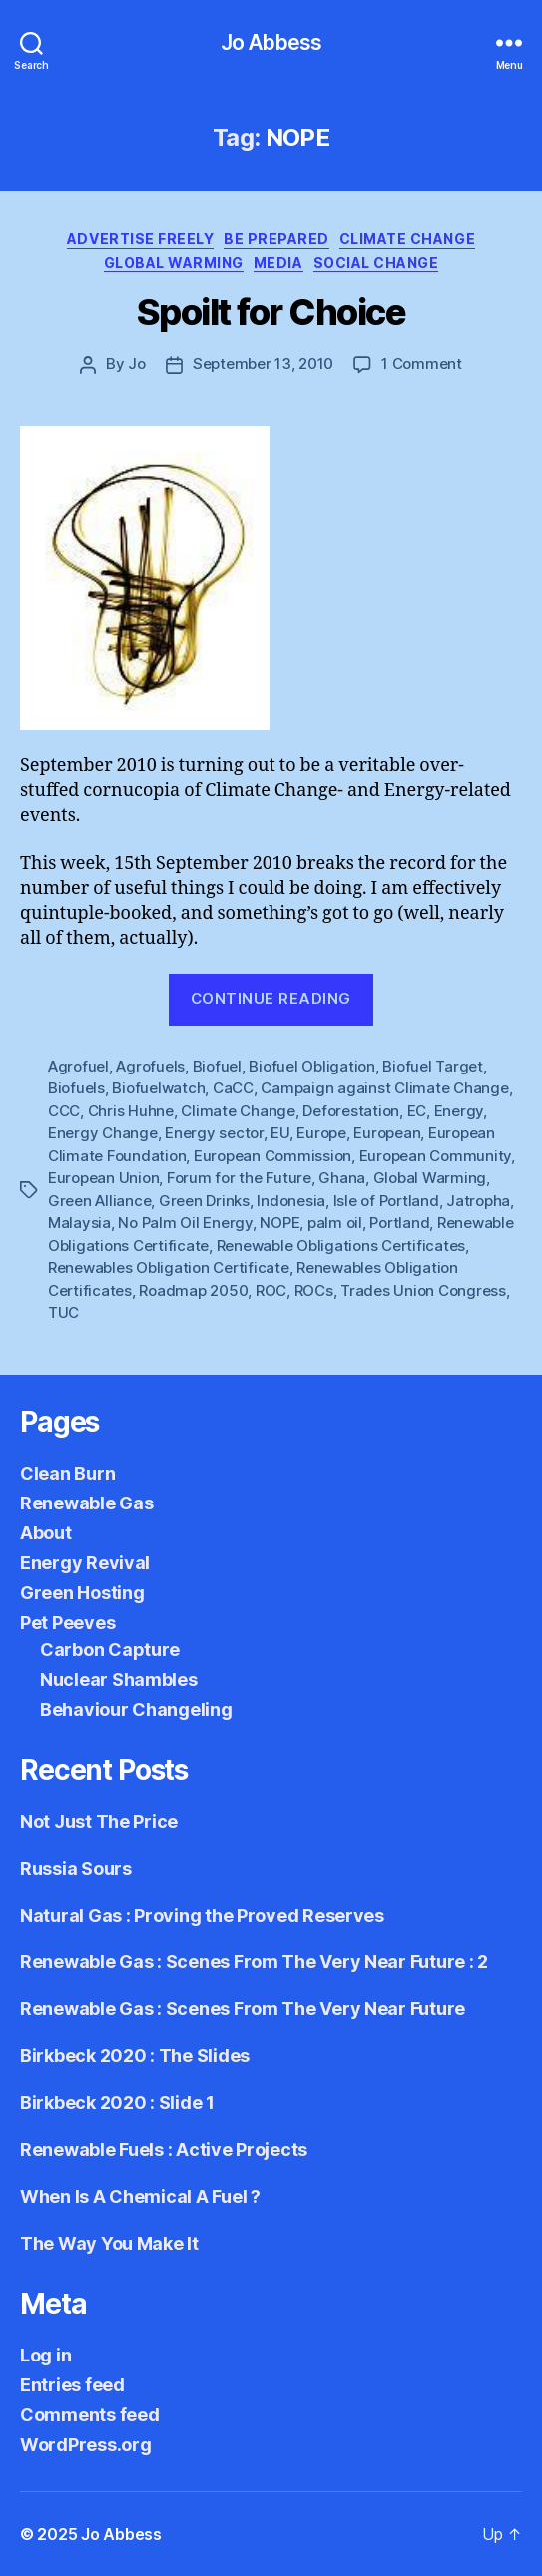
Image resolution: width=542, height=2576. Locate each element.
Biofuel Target (432, 1066)
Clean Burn (67, 1473)
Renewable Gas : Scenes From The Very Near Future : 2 (254, 1961)
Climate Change (407, 238)
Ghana (341, 1177)
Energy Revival (85, 1562)
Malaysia (79, 1222)
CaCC (233, 1087)
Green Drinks (204, 1200)
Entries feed (72, 2384)
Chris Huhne (131, 1110)
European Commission (272, 1155)
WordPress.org (86, 2444)
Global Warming (174, 262)
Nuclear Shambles (119, 1679)
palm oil (334, 1222)
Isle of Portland (386, 1200)
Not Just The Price (99, 1821)
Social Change (376, 262)
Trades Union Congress (423, 1290)
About (46, 1532)
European (386, 1132)
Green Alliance (99, 1200)
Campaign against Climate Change (384, 1087)
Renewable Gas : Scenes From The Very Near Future (242, 2008)
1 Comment (421, 363)
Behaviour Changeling (136, 1709)
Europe (320, 1132)
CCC (64, 1110)
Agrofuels (150, 1066)
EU (280, 1132)
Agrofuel (78, 1066)
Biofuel (217, 1066)
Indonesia (291, 1200)
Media (278, 262)
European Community (435, 1155)
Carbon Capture (110, 1649)
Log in (45, 2355)
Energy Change (103, 1132)
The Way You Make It (109, 2243)
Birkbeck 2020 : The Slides (135, 2055)
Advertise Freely (140, 238)
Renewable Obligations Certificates (341, 1245)
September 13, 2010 (263, 363)
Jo (137, 363)
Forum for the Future (239, 1177)
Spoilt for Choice (271, 312)
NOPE (279, 1222)
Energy (458, 1110)
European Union (103, 1177)
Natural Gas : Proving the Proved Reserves (202, 1915)
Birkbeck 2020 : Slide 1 (117, 2102)
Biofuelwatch (158, 1087)
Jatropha (478, 1200)
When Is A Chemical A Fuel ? (140, 2196)
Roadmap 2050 (193, 1290)
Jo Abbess (271, 42)
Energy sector (214, 1132)
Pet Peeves (67, 1622)
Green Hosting (82, 1592)
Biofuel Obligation (311, 1066)
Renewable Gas (87, 1503)
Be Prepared (276, 238)
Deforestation (350, 1110)
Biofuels (76, 1087)
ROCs (313, 1290)
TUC (63, 1312)
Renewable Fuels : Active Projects (163, 2149)
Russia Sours (76, 1868)
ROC (271, 1290)
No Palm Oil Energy (185, 1222)
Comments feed (90, 2414)
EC (417, 1110)
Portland (399, 1222)
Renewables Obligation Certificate (168, 1267)
